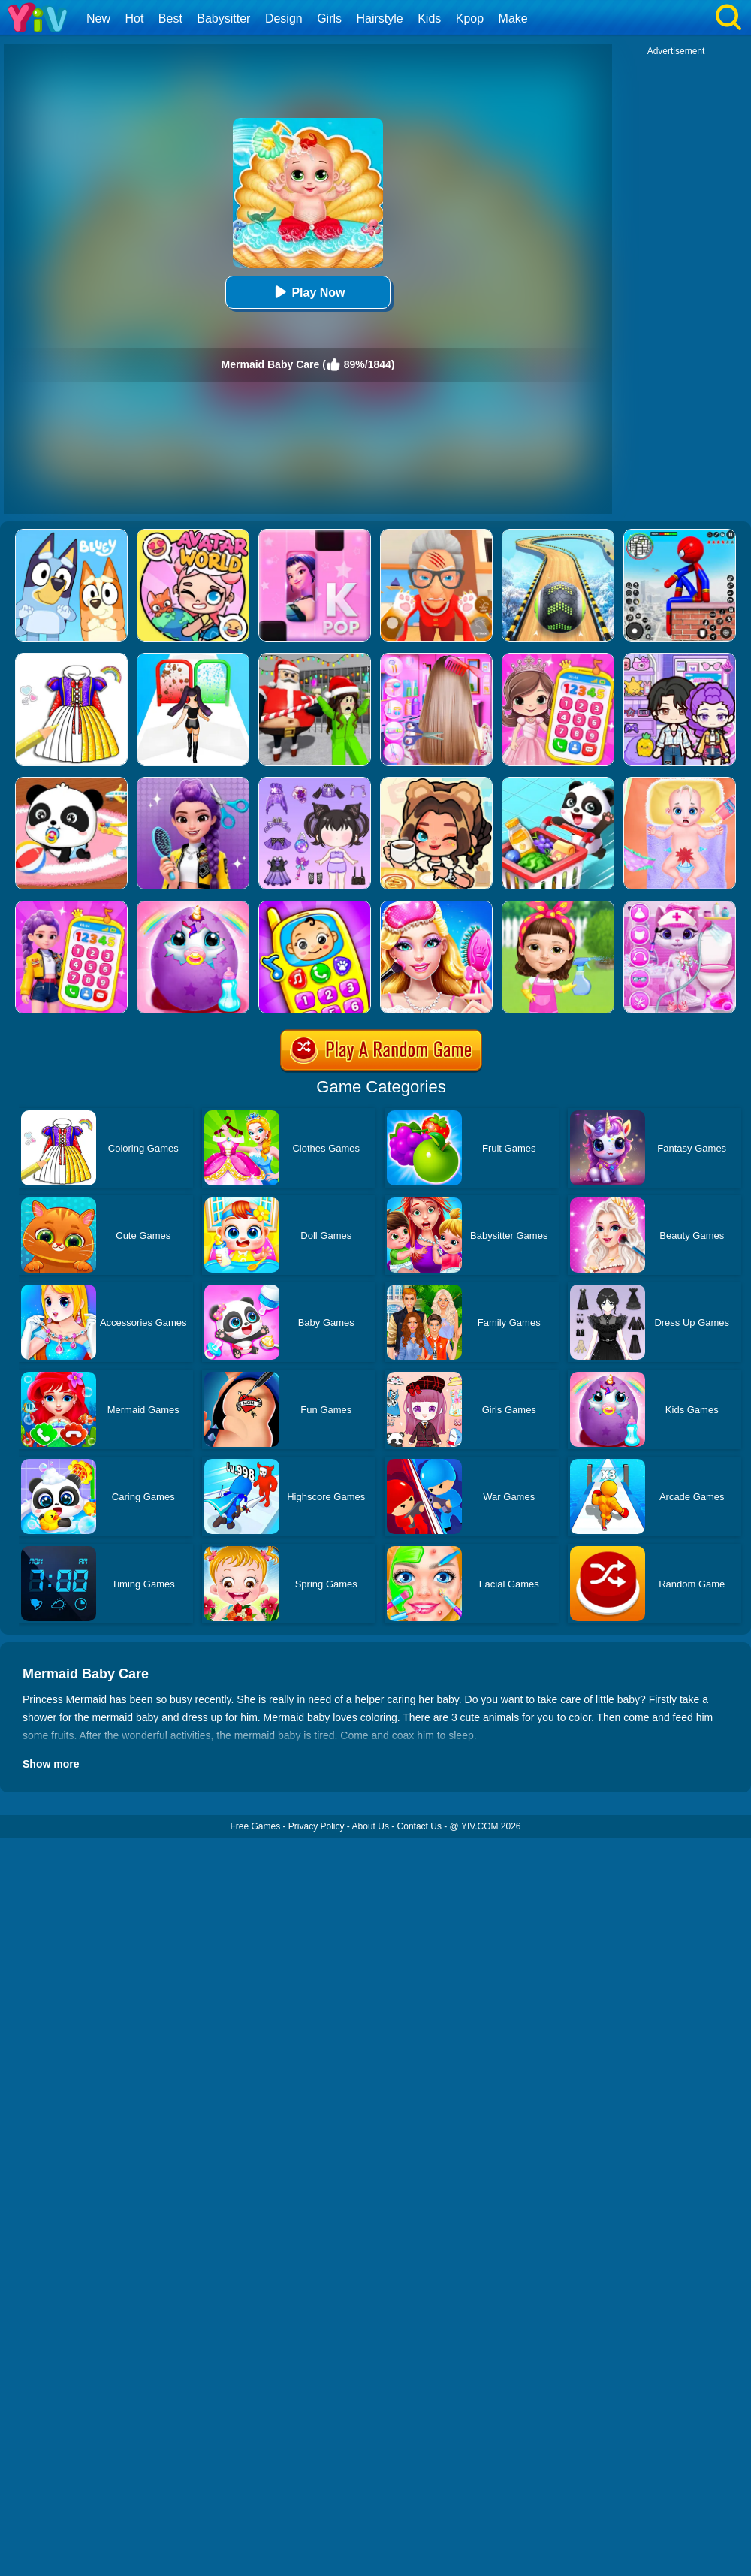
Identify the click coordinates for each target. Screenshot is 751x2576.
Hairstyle (380, 18)
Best (170, 18)
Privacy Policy (316, 1826)
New (98, 18)
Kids (429, 18)
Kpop (470, 18)
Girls (329, 18)
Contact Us (419, 1826)
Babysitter (223, 18)
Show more (51, 1764)
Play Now (307, 291)
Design (284, 18)
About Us (370, 1826)
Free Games (255, 1826)
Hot (134, 18)
